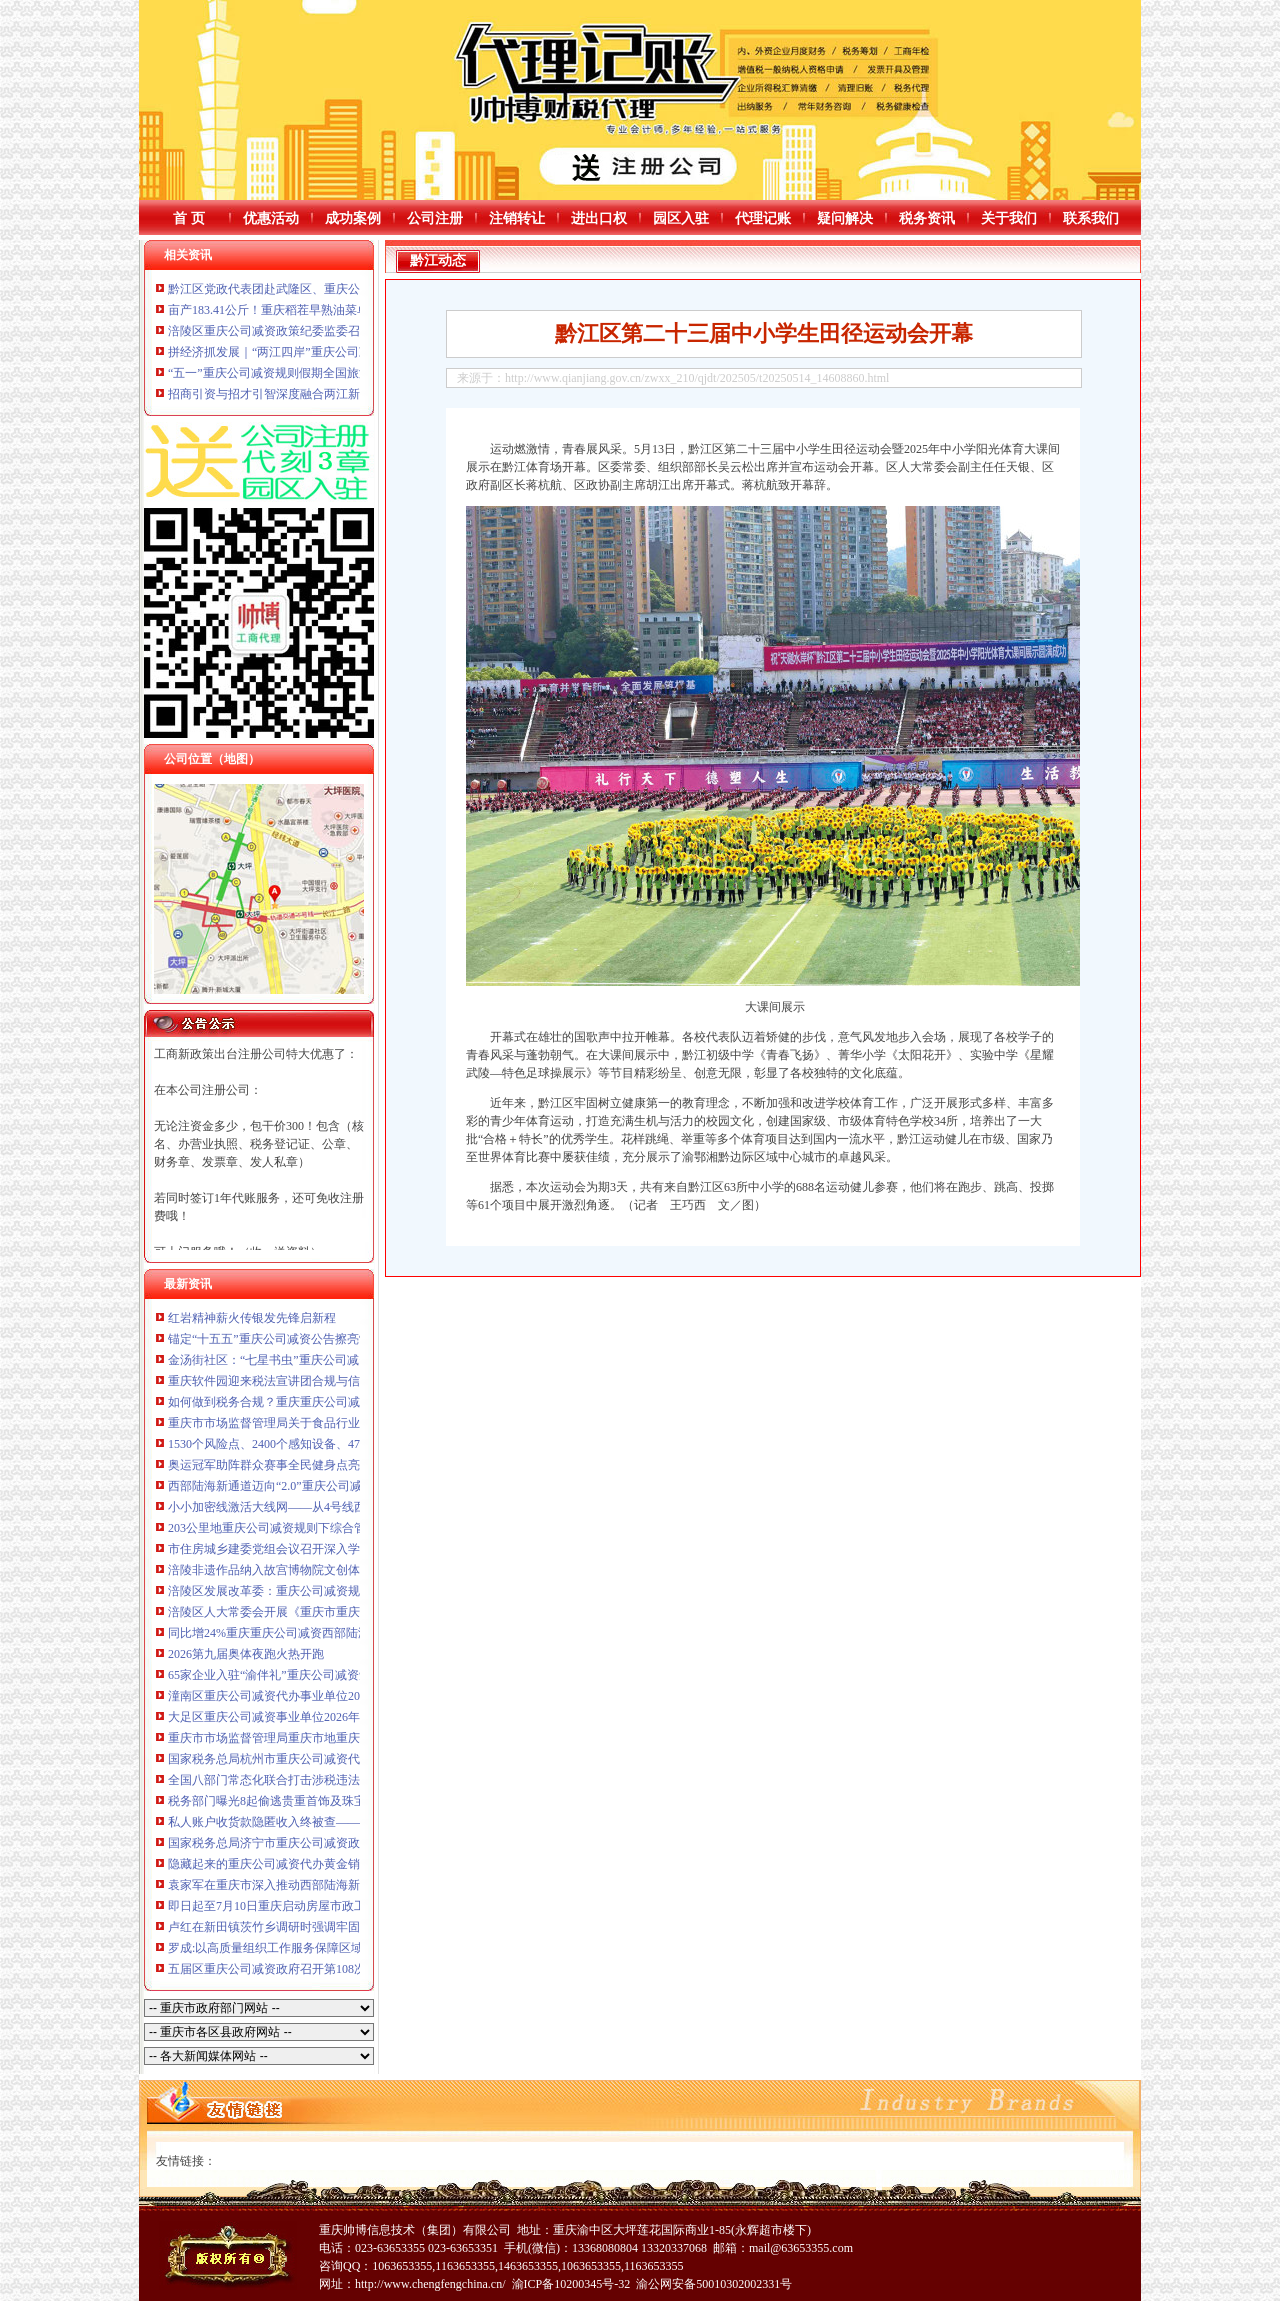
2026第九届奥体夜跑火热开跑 (246, 1654)
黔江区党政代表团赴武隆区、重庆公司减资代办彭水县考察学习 (336, 289)
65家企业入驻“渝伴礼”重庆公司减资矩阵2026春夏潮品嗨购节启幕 (341, 1675)
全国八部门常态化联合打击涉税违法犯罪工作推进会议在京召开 (336, 1780)
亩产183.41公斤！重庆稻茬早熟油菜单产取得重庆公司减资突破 (334, 310)
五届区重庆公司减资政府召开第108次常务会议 (291, 1969)
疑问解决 (845, 218)
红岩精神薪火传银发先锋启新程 (252, 1318)
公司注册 (435, 218)
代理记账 (763, 218)
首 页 (189, 218)
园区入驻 (681, 218)
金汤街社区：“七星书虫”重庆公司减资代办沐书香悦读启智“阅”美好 (346, 1360)
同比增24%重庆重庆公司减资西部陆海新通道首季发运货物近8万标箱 (350, 1633)
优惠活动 (271, 218)
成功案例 (353, 218)
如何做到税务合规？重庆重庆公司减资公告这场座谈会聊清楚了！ (342, 1402)
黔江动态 (438, 260)
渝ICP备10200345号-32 (571, 2284)
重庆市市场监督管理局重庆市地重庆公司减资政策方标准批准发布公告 (354, 1738)
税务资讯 (927, 218)
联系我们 (1091, 218)
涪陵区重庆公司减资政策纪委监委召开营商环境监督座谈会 (324, 331)
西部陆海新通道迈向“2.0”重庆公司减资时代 (283, 1486)
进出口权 (599, 218)
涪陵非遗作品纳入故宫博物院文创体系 (270, 1570)
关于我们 (1009, 218)
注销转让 (517, 218)
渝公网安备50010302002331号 (714, 2284)
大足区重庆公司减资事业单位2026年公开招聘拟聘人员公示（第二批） (354, 1717)
